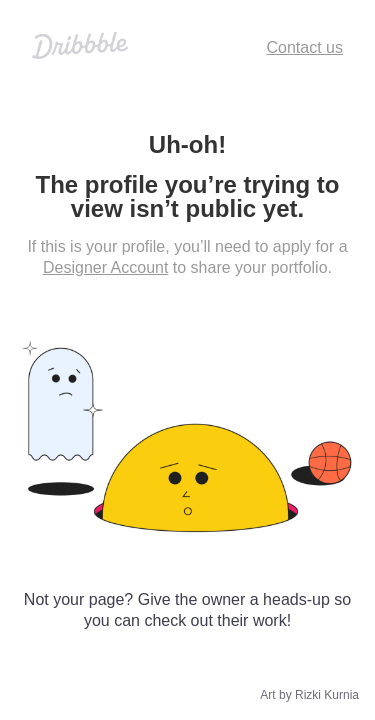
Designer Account (105, 267)
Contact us (305, 47)
